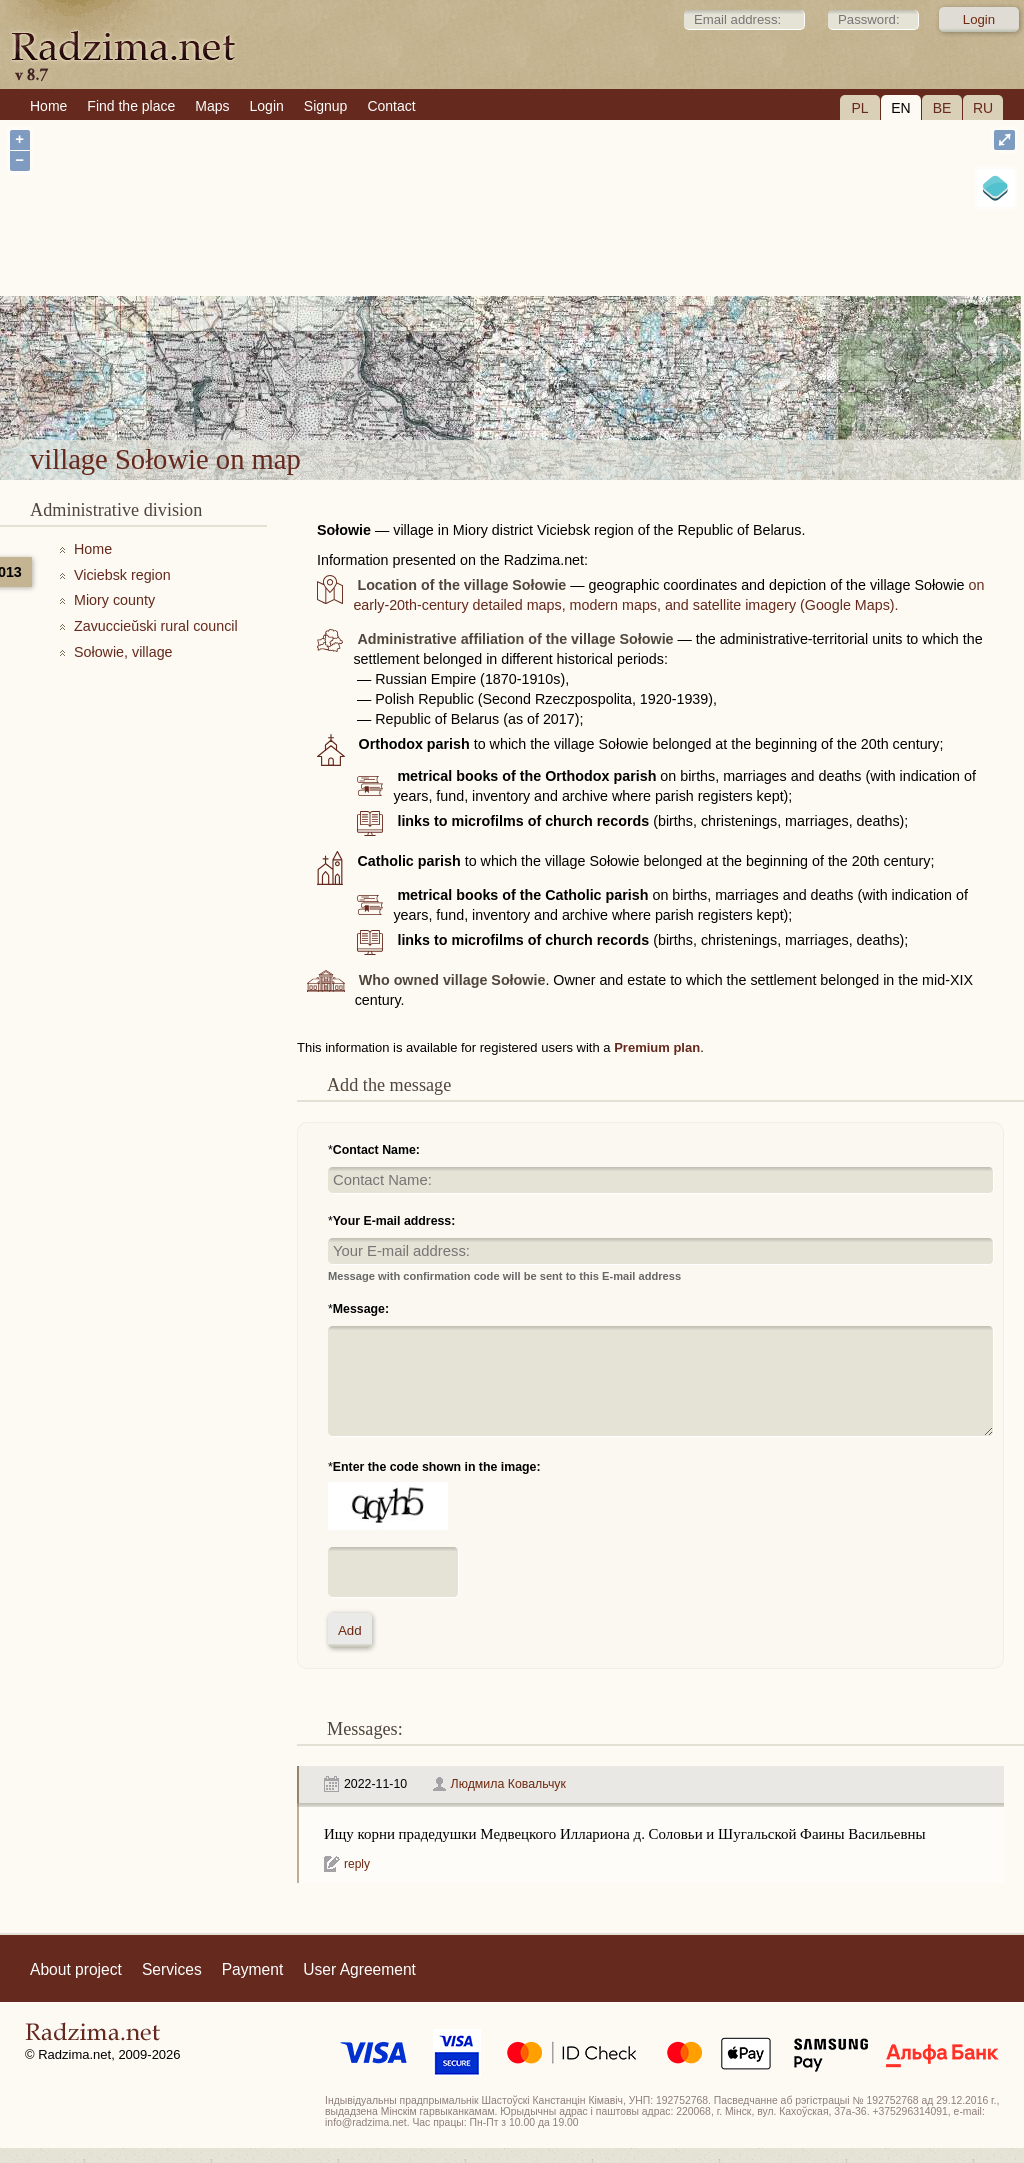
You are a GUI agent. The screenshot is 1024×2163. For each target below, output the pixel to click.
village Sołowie (579, 386)
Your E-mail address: (394, 1221)
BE (942, 108)
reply (357, 1864)
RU (983, 108)
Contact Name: (376, 1150)
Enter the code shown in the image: (437, 1467)
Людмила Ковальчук (508, 1784)
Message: (361, 1309)
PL (859, 108)
